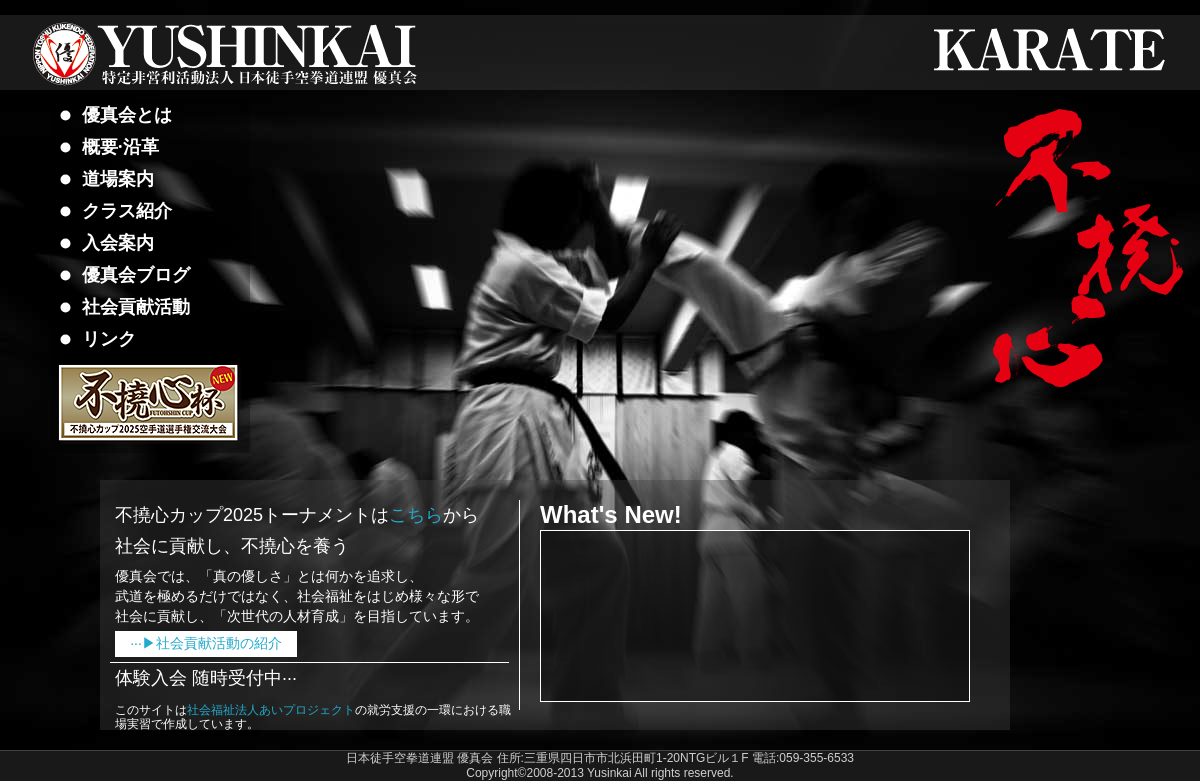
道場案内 (118, 179)
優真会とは (127, 115)
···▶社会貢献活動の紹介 (206, 643)
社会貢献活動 (136, 307)
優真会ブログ (136, 275)
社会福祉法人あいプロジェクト (271, 710)
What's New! (611, 514)
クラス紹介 (127, 211)
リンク (109, 339)
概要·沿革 (120, 147)
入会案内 (118, 243)
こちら (416, 515)
